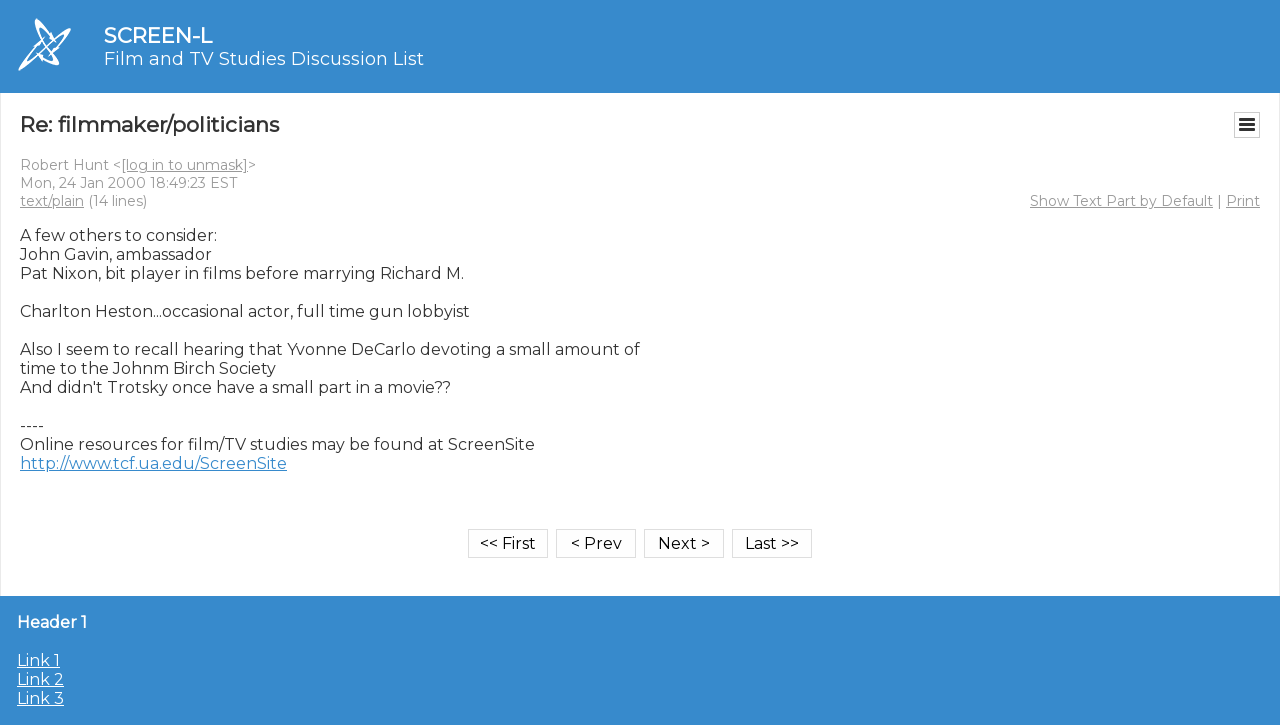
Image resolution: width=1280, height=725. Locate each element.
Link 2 (40, 679)
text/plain (52, 201)
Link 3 (40, 698)
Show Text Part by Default (1121, 201)
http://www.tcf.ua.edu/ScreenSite (153, 463)
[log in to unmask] (184, 165)
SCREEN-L (158, 35)
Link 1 (38, 660)
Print (1243, 201)
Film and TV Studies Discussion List (264, 59)
